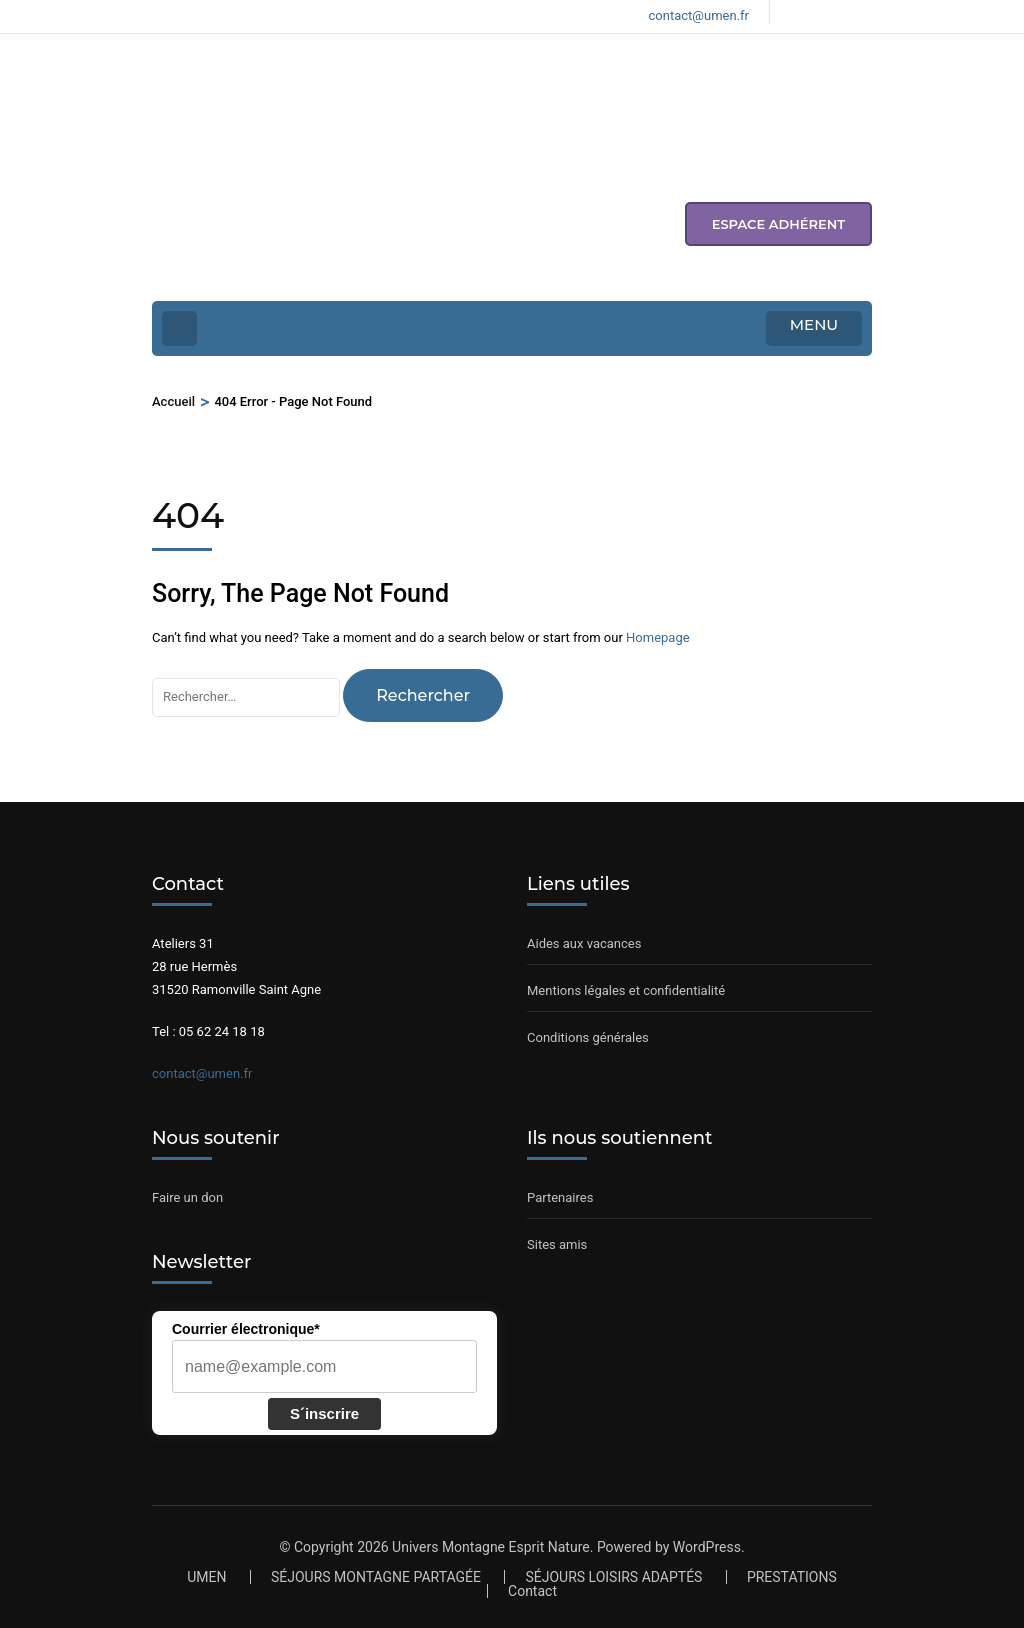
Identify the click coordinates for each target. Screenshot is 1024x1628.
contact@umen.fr (202, 1073)
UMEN (206, 1577)
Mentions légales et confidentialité (626, 990)
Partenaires (560, 1197)
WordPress (707, 1547)
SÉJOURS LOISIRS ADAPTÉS (613, 1577)
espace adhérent (778, 224)
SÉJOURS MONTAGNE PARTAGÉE (376, 1577)
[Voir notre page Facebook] (797, 12)
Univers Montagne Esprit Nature (491, 1547)
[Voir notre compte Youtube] (865, 12)
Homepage (658, 637)
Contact (532, 1591)
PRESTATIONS (792, 1577)
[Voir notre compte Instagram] (831, 12)
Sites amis (557, 1244)
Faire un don (187, 1197)
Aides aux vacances (584, 943)
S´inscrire (324, 1413)
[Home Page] (179, 328)
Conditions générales (588, 1037)
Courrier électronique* (246, 1329)
